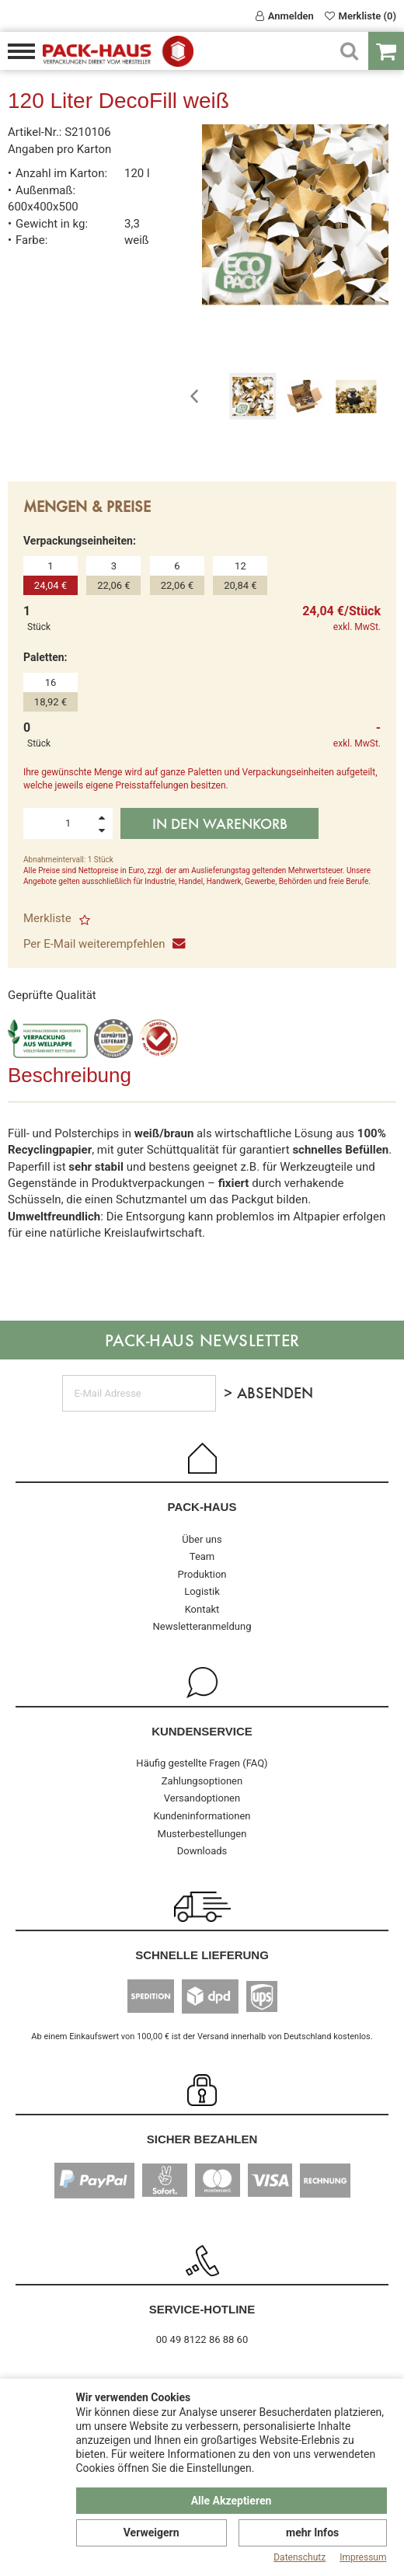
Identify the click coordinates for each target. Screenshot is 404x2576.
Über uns (201, 1539)
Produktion (202, 1574)
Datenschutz (299, 2557)
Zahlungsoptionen (202, 1781)
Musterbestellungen (202, 1834)
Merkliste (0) (360, 16)
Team (202, 1556)
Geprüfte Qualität (52, 995)
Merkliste (56, 918)
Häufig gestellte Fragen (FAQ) (201, 1763)
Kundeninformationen (202, 1816)
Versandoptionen (202, 1798)
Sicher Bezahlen (202, 2139)
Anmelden (285, 16)
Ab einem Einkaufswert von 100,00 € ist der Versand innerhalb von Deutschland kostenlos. (201, 2036)
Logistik (202, 1591)
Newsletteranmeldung (202, 1626)
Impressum (363, 2557)
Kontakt (202, 1609)
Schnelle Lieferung (202, 1955)
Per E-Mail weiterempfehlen (103, 944)
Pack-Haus (202, 1506)
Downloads (202, 1851)
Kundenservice (202, 1731)
